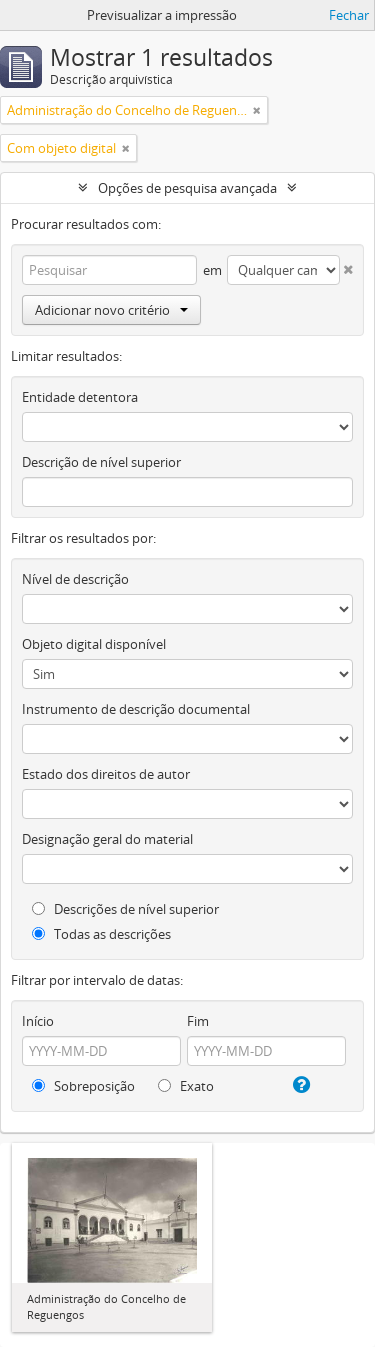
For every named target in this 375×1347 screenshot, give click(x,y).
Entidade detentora (80, 397)
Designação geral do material (107, 839)
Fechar (349, 15)
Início (38, 1021)
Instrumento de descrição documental (136, 709)
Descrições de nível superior (125, 909)
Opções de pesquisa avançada (187, 188)
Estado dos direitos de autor (106, 774)
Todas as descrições (101, 934)
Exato (186, 1086)
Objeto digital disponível (94, 644)
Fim (198, 1021)
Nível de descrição (75, 579)
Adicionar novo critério (111, 310)
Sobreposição (83, 1086)
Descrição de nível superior (101, 462)
